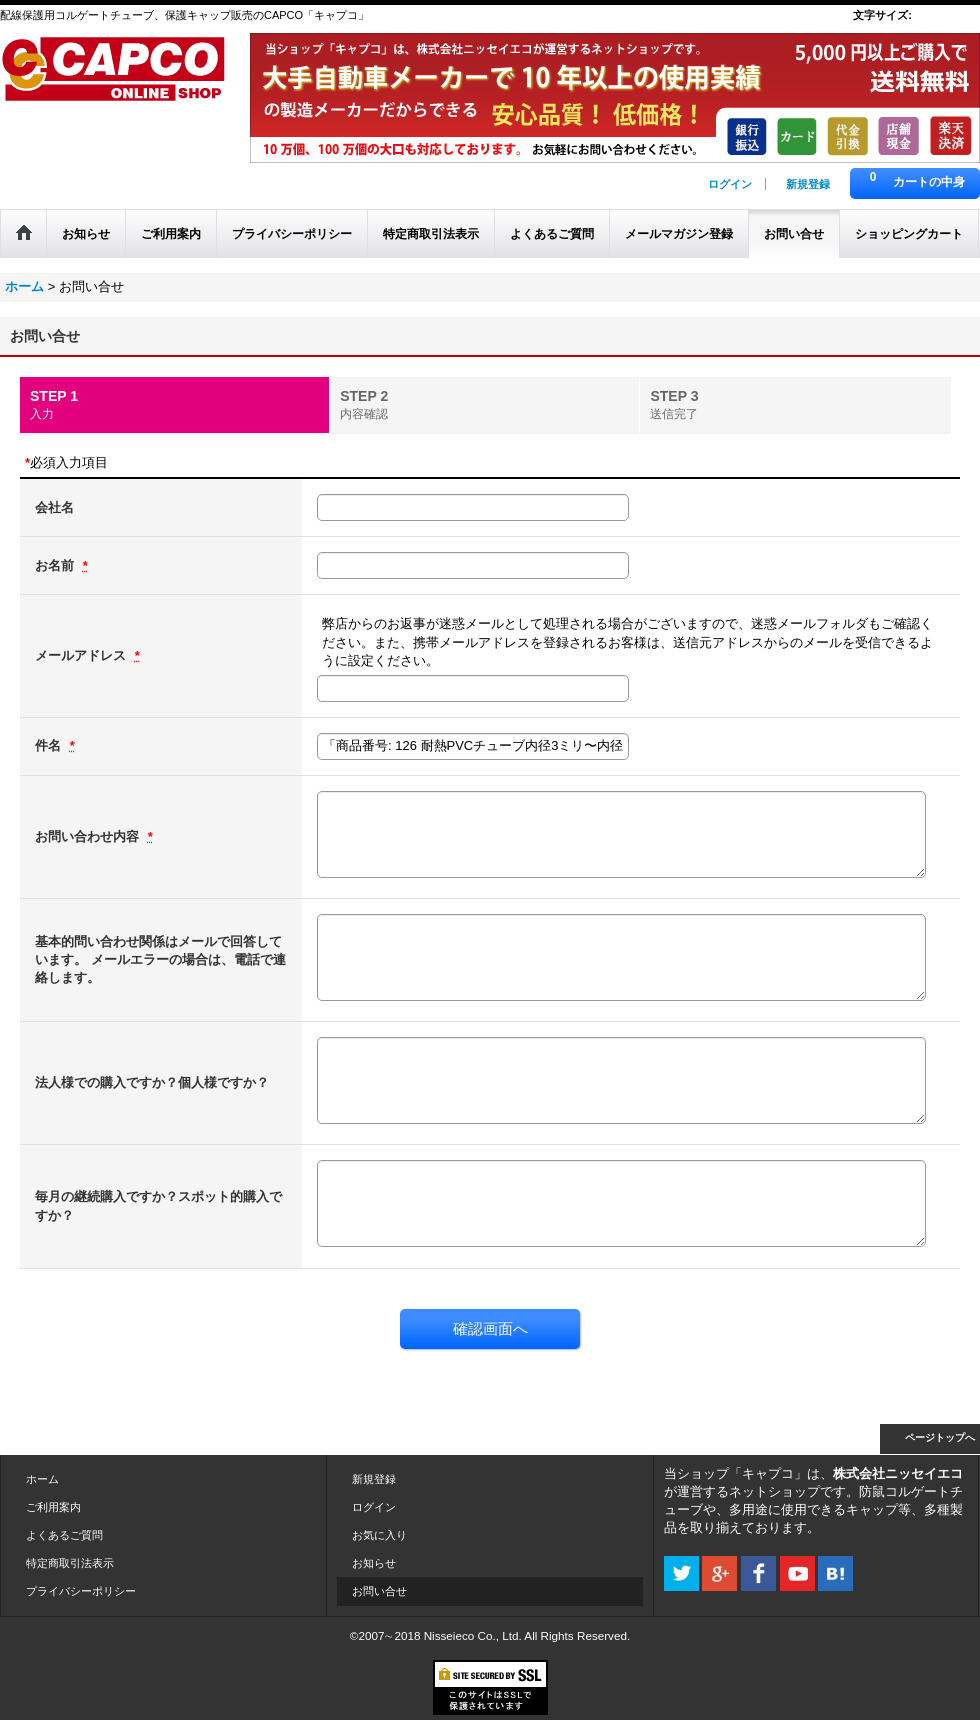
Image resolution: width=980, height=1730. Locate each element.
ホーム (42, 1479)
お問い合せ (379, 1591)
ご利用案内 (53, 1507)
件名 (50, 745)
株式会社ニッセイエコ (898, 1473)
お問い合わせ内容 (89, 836)
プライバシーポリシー (81, 1591)
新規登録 (808, 184)
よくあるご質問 (64, 1535)
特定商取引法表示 (70, 1563)
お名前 (56, 565)
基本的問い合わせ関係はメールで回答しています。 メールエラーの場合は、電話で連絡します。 (160, 959)
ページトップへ (940, 1437)
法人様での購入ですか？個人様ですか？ (152, 1082)
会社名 (54, 507)
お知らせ (374, 1563)
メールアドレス (82, 655)
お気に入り (379, 1535)
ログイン (730, 184)
